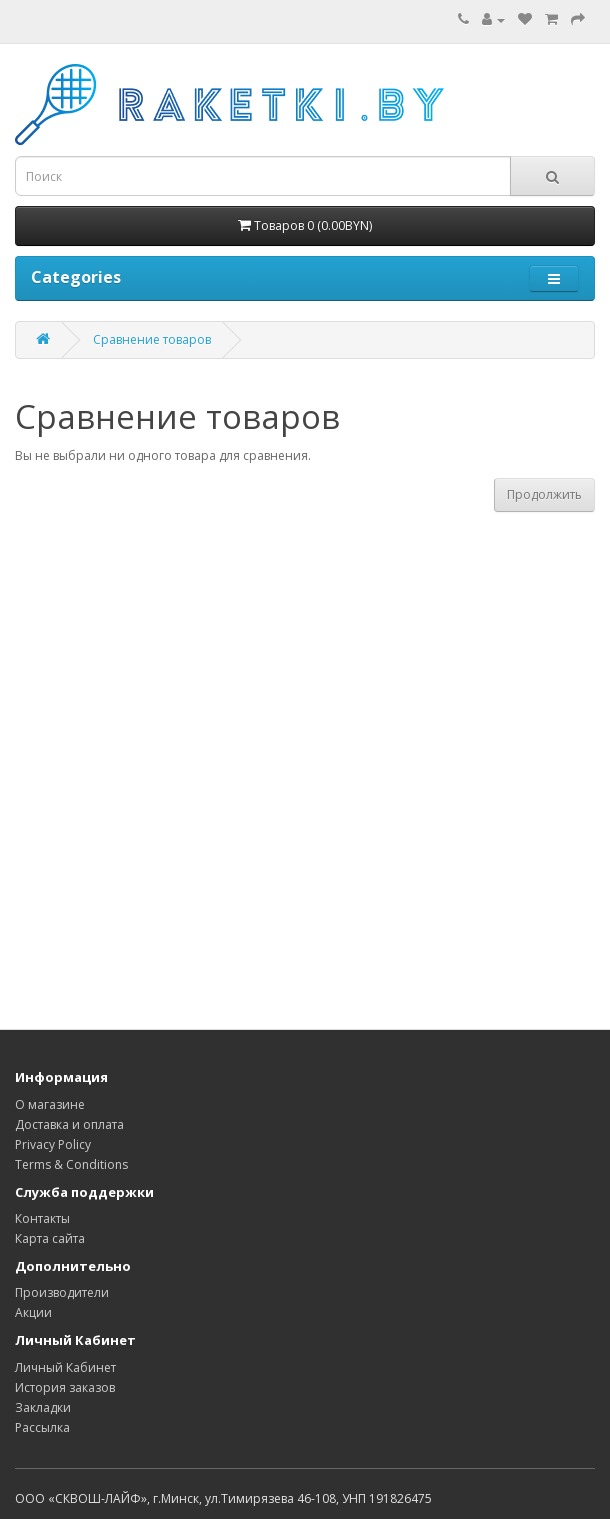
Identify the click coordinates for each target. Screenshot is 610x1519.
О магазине (50, 1104)
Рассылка (42, 1427)
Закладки (43, 1407)
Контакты (42, 1218)
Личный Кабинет (65, 1367)
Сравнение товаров (152, 339)
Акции (33, 1312)
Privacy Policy (53, 1144)
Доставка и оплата (69, 1124)
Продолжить (544, 494)
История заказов (65, 1387)
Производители (62, 1292)
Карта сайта (50, 1238)
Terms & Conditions (71, 1164)
